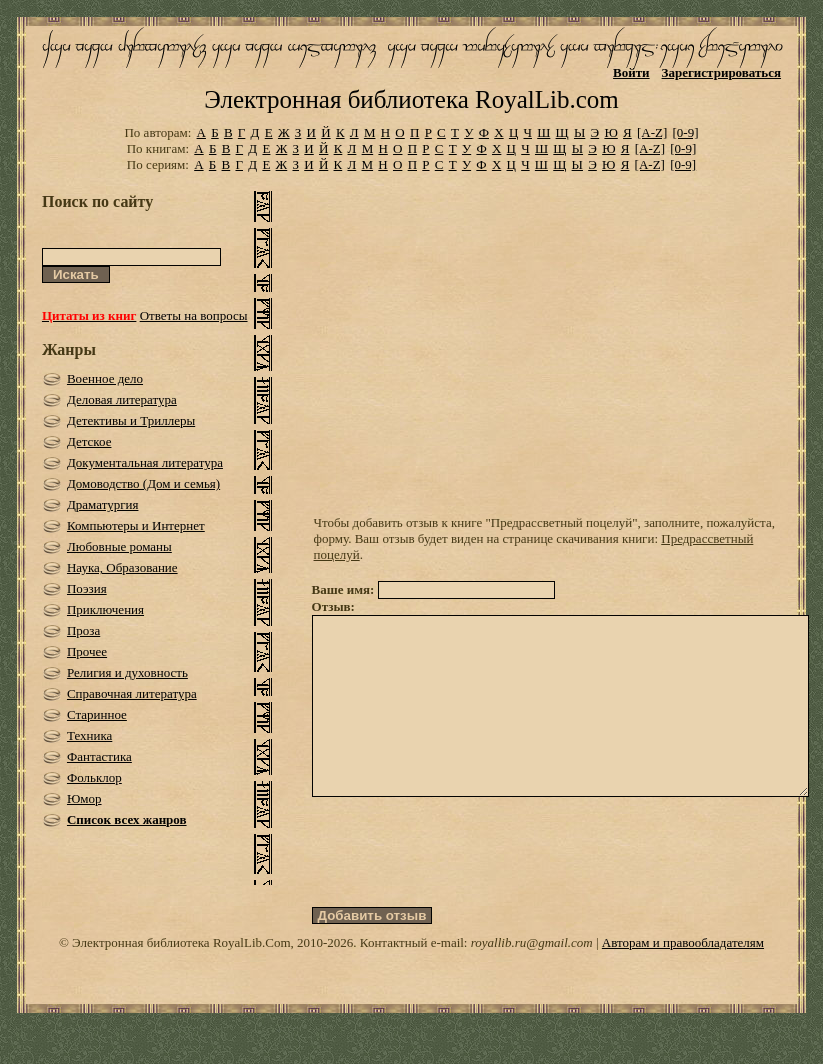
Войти (631, 72)
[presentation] (464, 888)
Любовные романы (119, 546)
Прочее (87, 651)
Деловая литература (122, 399)
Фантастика (99, 756)
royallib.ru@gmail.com (532, 978)
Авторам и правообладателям (683, 978)
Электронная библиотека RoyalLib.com (411, 99)
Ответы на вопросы (194, 315)
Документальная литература (145, 462)
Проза (83, 630)
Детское (89, 441)
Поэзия (87, 588)
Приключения (105, 609)
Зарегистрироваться (721, 72)
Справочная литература (132, 693)
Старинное (97, 714)
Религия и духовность (127, 672)
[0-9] (686, 132)
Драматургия (103, 504)
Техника (89, 735)
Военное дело (105, 378)
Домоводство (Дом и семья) (143, 483)
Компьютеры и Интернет (136, 525)
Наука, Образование (122, 567)
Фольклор (94, 777)
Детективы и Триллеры (131, 420)
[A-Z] (652, 132)
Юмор (84, 798)
